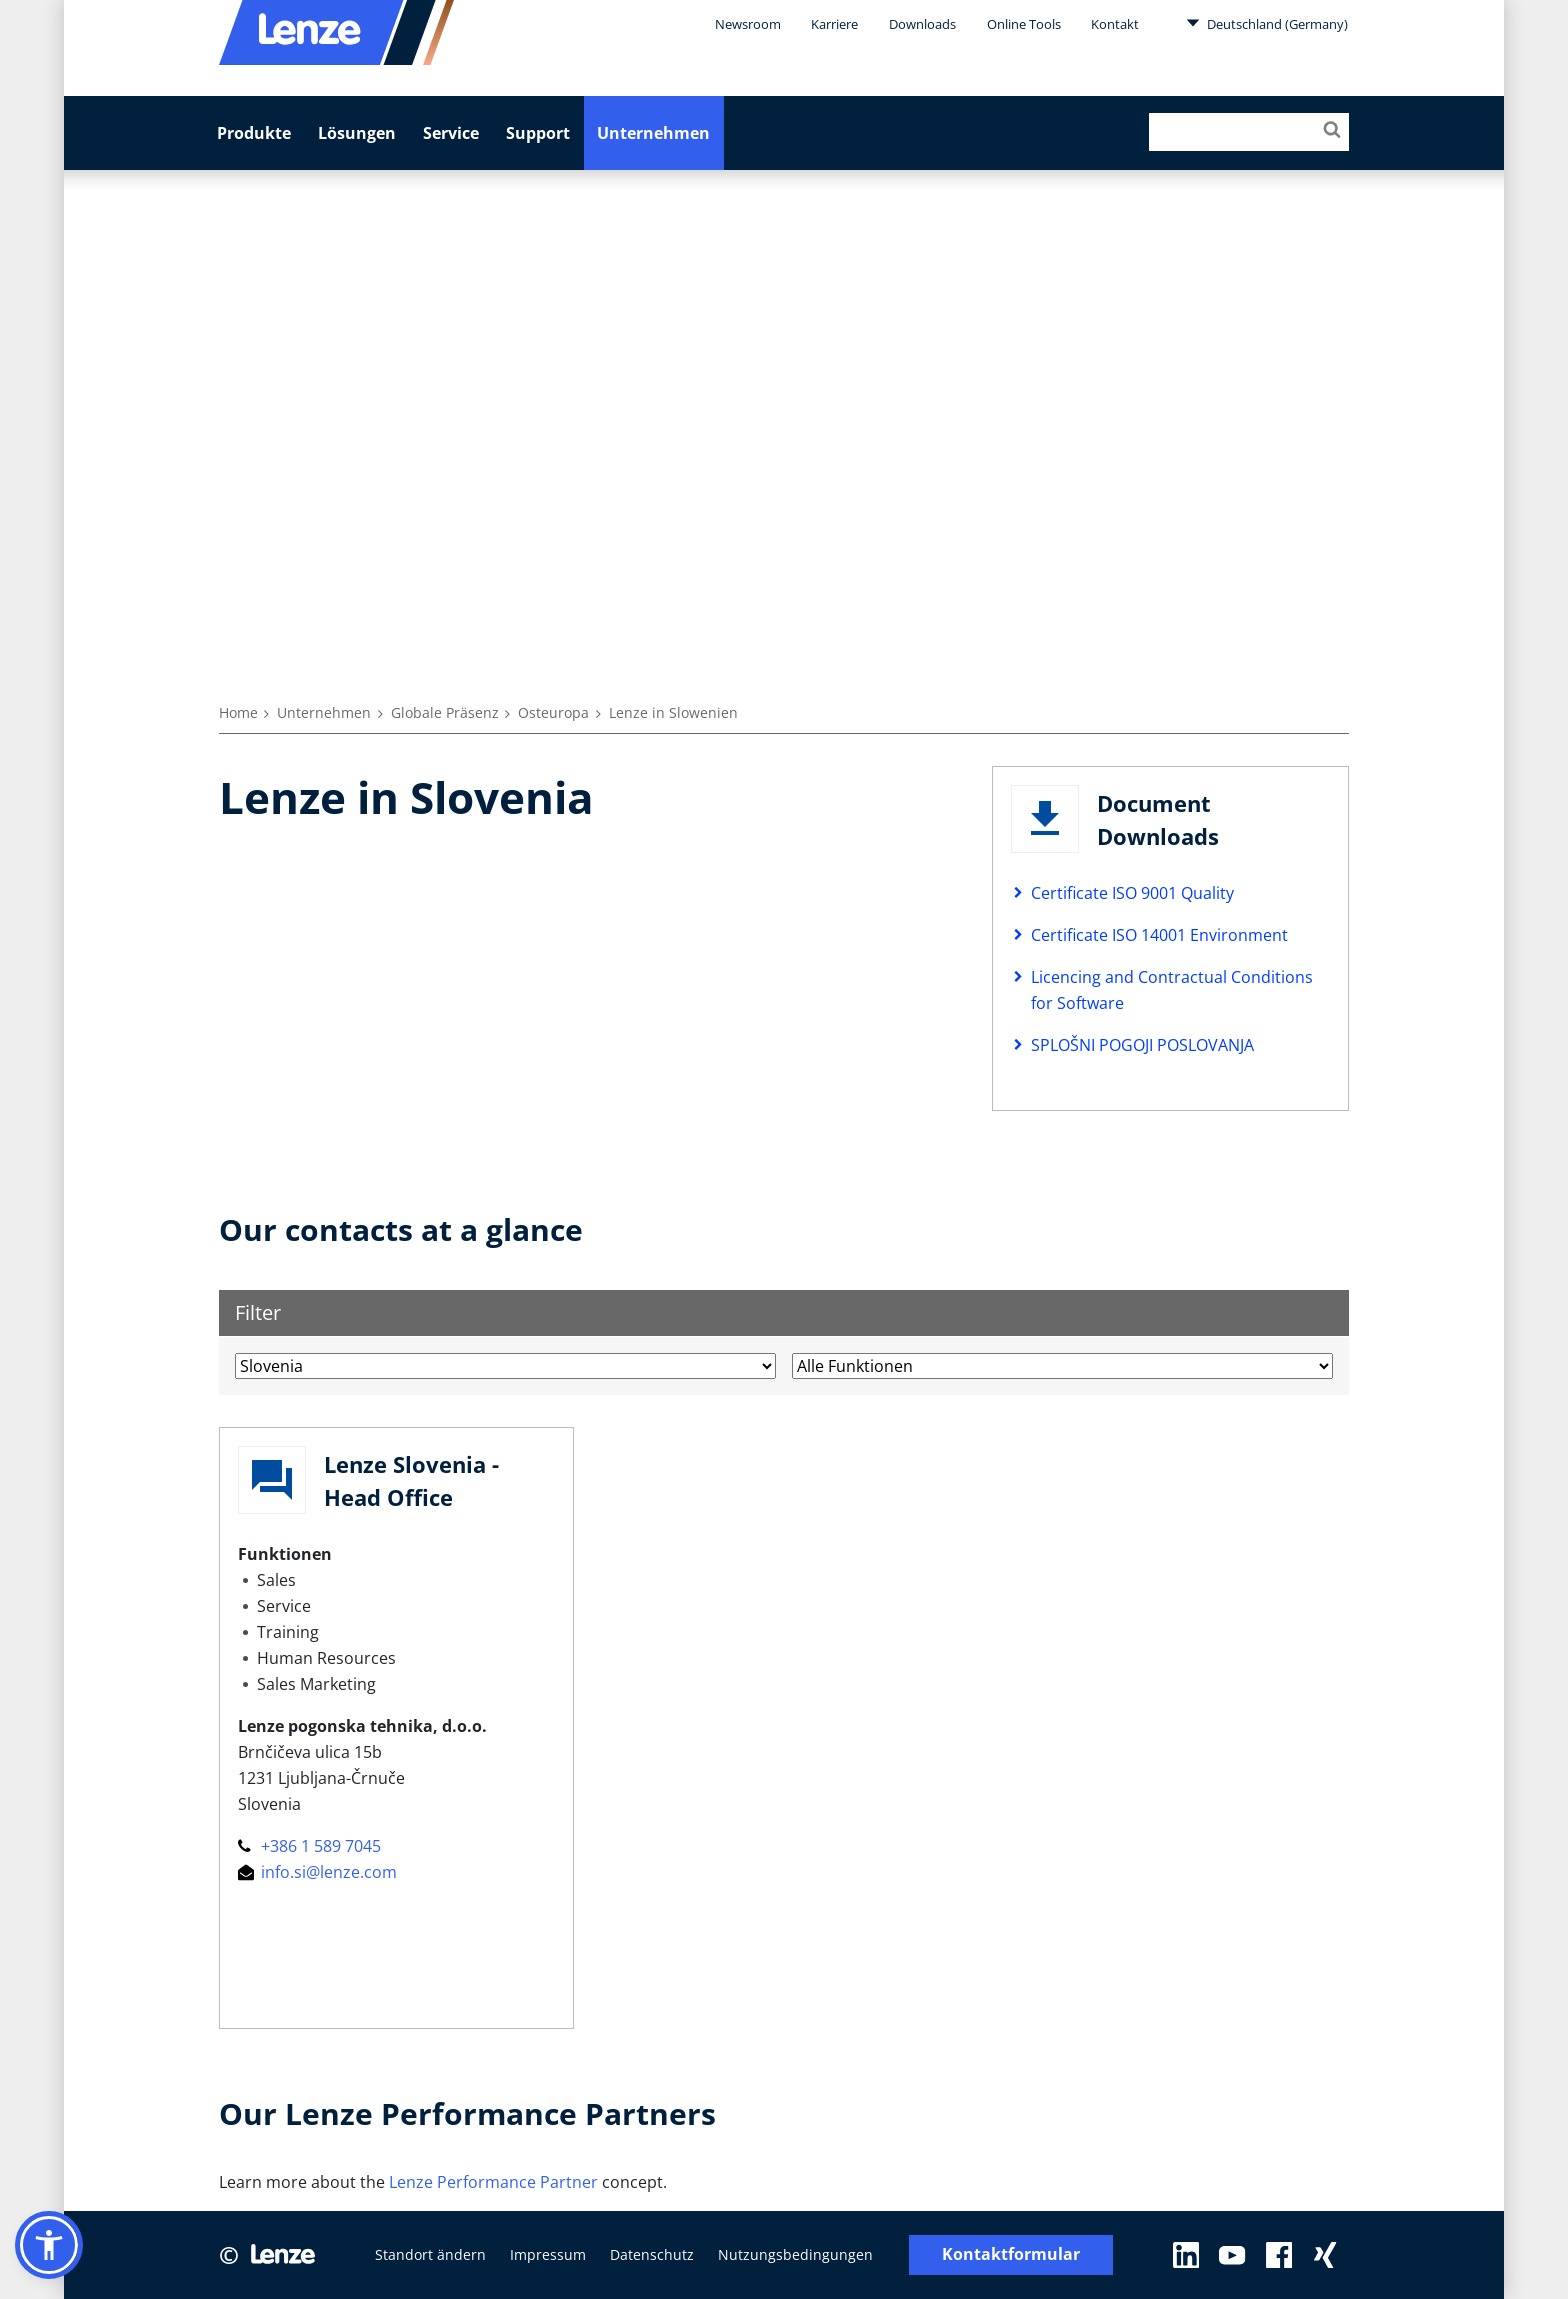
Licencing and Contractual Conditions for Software (1172, 990)
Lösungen (357, 133)
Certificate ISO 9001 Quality (1132, 893)
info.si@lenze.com (317, 1872)
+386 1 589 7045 (309, 1846)
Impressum (548, 2254)
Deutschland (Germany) (1267, 23)
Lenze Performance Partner (493, 2182)
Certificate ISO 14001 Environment (1159, 935)
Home (238, 712)
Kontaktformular (1011, 2254)
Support (538, 133)
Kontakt (1115, 24)
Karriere (834, 24)
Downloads (922, 24)
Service (451, 133)
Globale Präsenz (445, 712)
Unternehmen (653, 133)
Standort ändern (430, 2254)
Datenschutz (652, 2254)
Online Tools (1024, 24)
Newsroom (748, 24)
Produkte (254, 133)
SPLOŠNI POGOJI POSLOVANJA (1142, 1045)
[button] (49, 2245)
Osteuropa (553, 712)
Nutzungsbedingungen (795, 2254)
